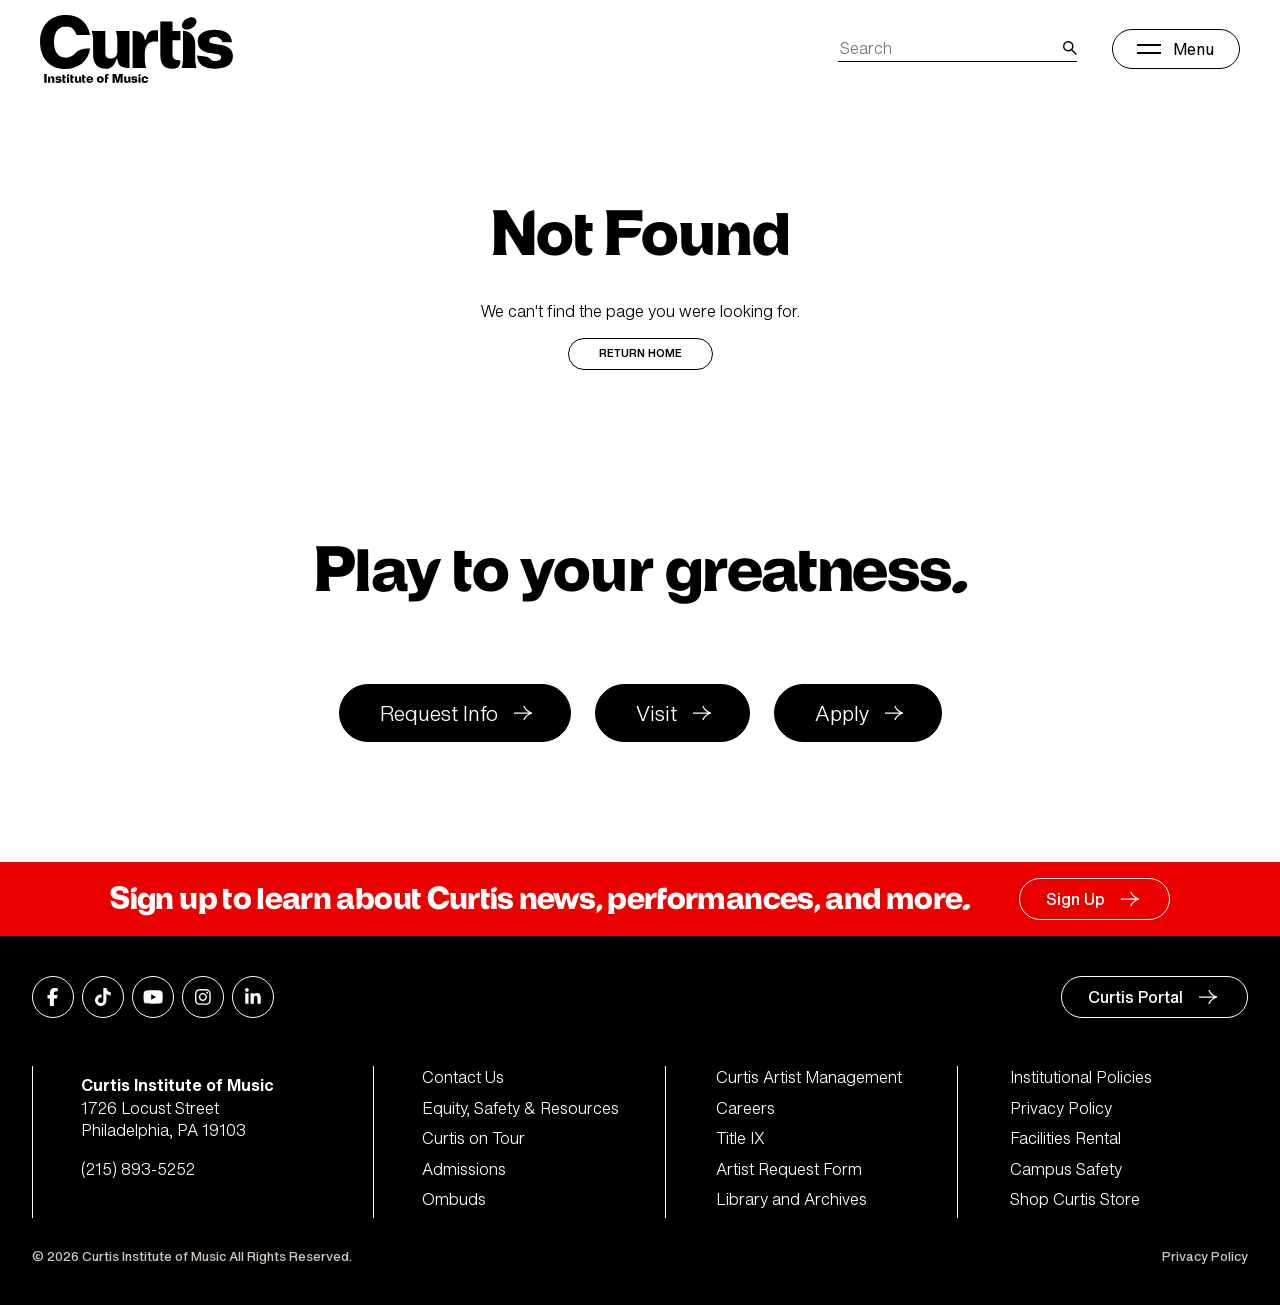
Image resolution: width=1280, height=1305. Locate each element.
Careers (745, 1108)
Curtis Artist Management (809, 1077)
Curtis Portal (1135, 997)
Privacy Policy (1061, 1108)
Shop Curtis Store (1075, 1199)
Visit (656, 713)
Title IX (740, 1138)
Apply (842, 713)
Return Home (640, 353)
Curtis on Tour (473, 1138)
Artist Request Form (789, 1169)
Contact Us (463, 1077)
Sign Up (1075, 899)
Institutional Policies (1081, 1077)
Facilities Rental (1065, 1138)
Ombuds (454, 1199)
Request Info (439, 713)
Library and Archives (791, 1199)
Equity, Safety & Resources (520, 1108)
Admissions (464, 1169)
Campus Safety (1066, 1169)
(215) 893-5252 (138, 1169)
